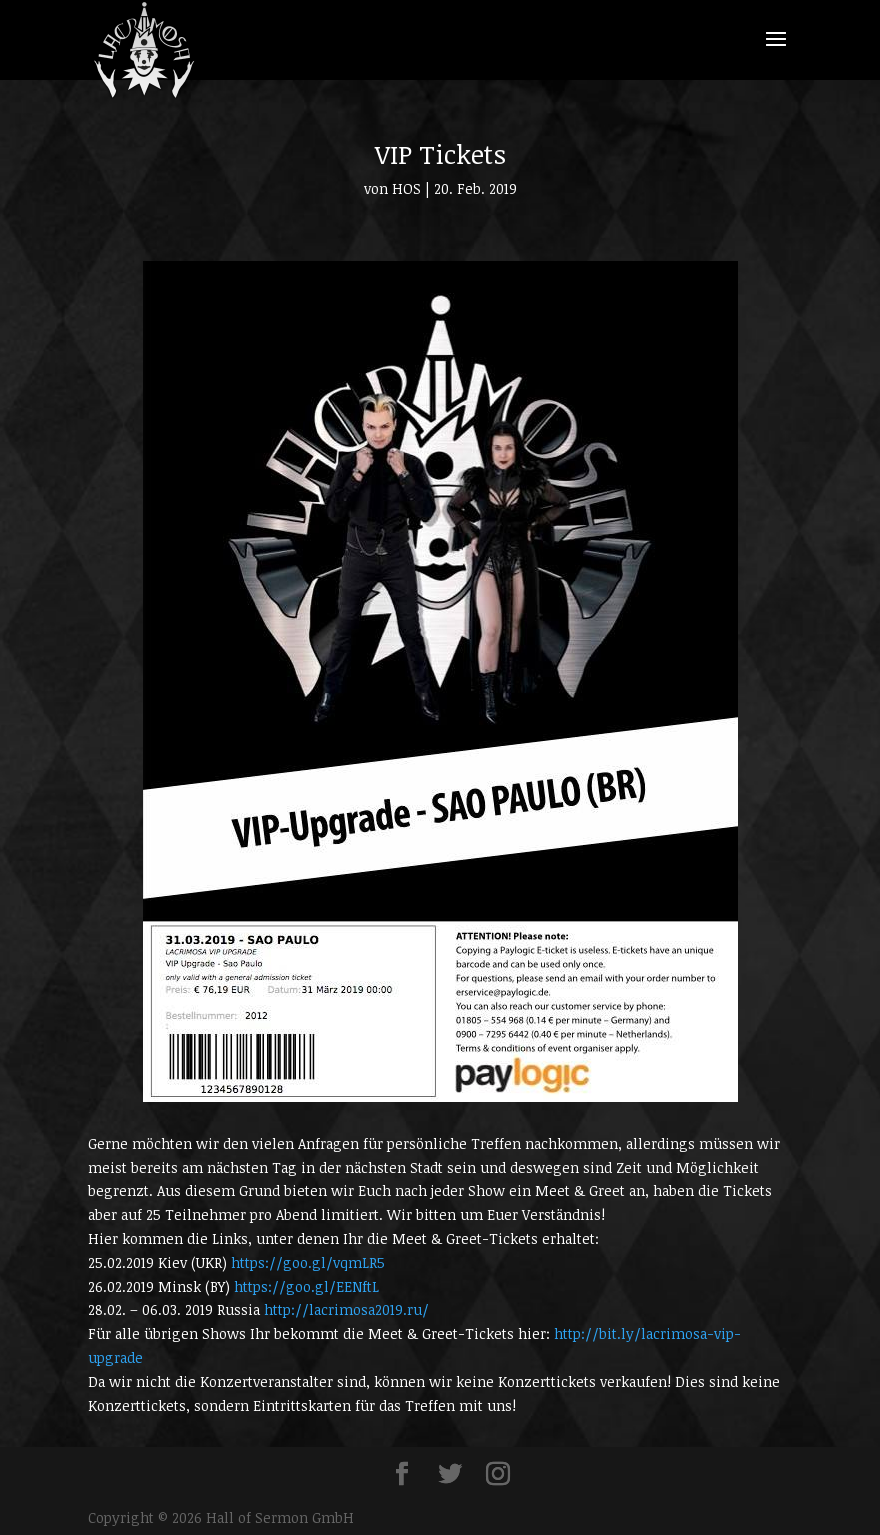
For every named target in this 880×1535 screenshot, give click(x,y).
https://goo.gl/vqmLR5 (308, 1262)
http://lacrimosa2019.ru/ (346, 1309)
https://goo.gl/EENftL (306, 1286)
